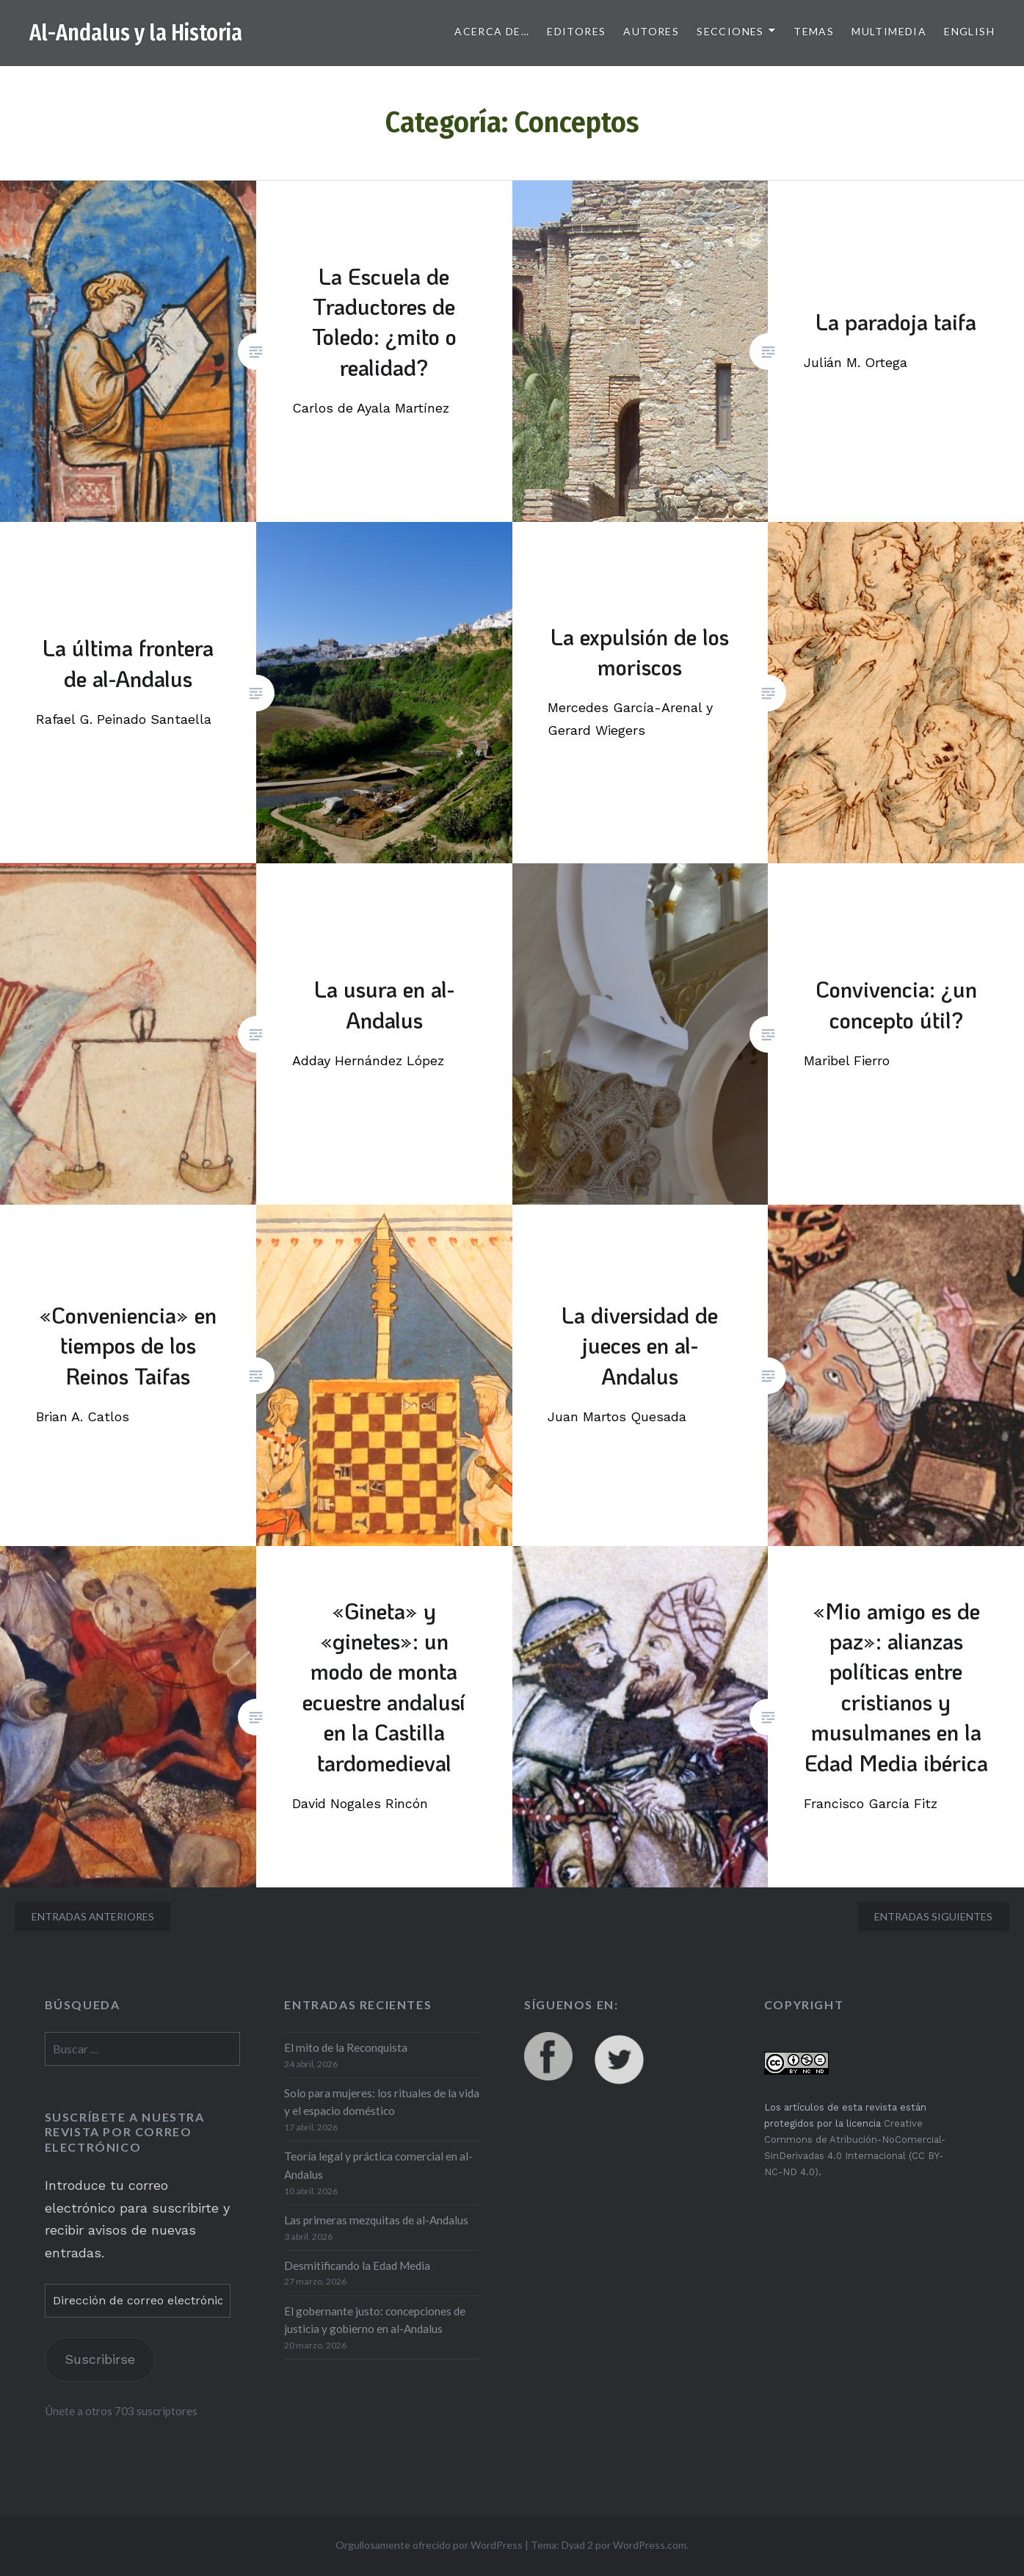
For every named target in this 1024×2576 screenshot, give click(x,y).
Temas (814, 31)
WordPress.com (649, 2545)
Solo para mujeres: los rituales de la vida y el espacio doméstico (381, 2102)
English (969, 31)
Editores (576, 31)
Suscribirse (100, 2359)
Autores (651, 31)
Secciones (730, 31)
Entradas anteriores (93, 1916)
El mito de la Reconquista (345, 2047)
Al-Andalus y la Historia (135, 33)
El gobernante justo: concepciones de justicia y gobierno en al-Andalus (374, 2320)
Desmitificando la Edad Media (357, 2265)
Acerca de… (491, 31)
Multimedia (888, 31)
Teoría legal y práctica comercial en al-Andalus (378, 2165)
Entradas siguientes (933, 1916)
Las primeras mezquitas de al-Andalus (376, 2220)
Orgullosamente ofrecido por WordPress (429, 2545)
